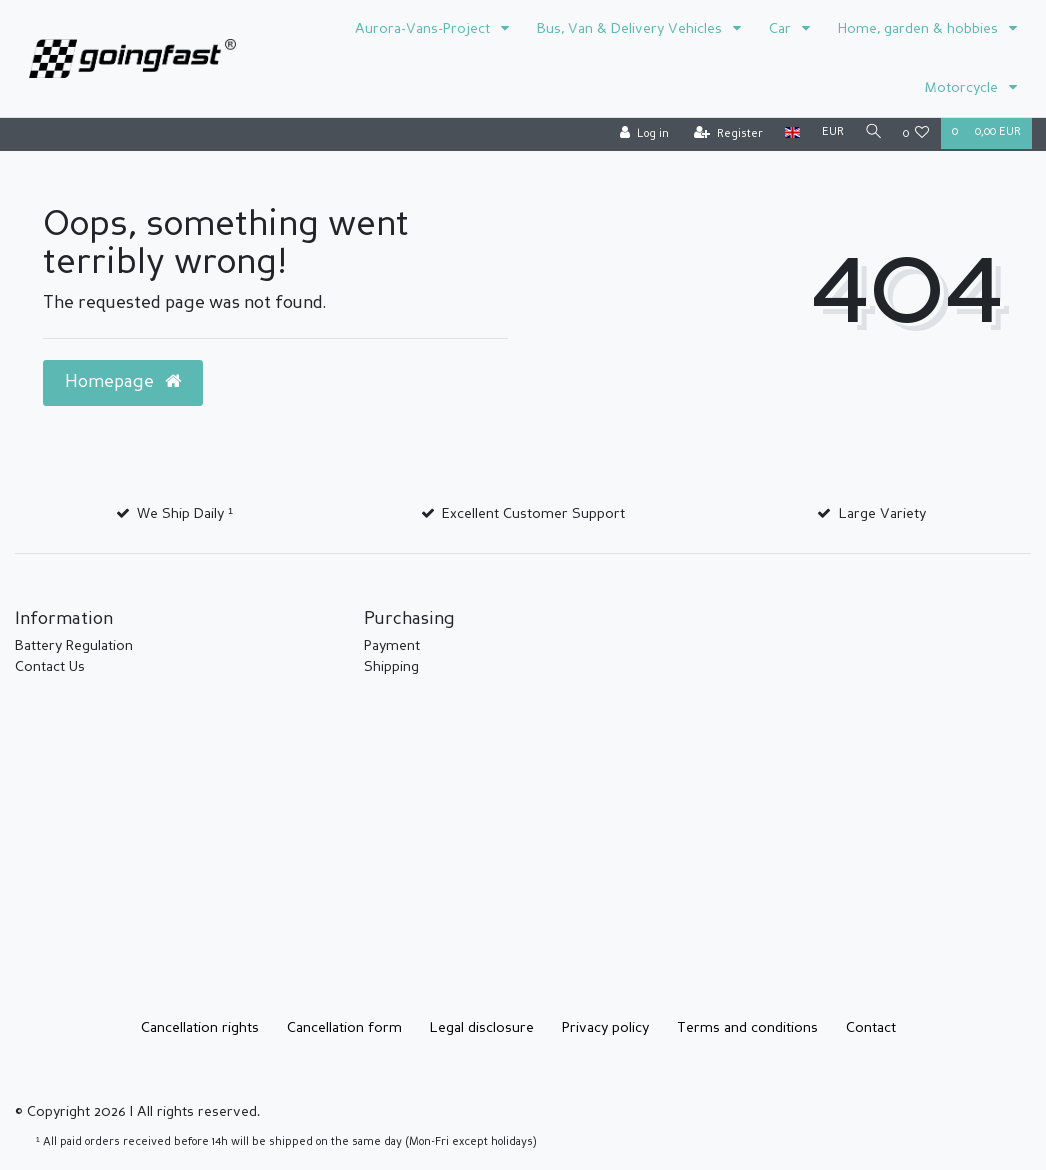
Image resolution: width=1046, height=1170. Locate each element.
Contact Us (50, 667)
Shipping (391, 667)
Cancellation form (344, 1028)
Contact (871, 1028)
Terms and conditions (747, 1028)
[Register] (724, 134)
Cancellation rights (200, 1028)
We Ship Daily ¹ (185, 514)
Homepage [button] (123, 382)
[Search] (872, 133)
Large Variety (882, 514)
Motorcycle (963, 88)
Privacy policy (605, 1028)
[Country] (788, 133)
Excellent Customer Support (533, 514)
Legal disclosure (482, 1028)
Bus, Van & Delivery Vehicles (631, 29)
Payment (392, 646)
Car (782, 29)
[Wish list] (916, 134)
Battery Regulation (74, 646)
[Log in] (640, 134)
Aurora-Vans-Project (424, 29)
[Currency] (829, 133)
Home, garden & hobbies (920, 29)
